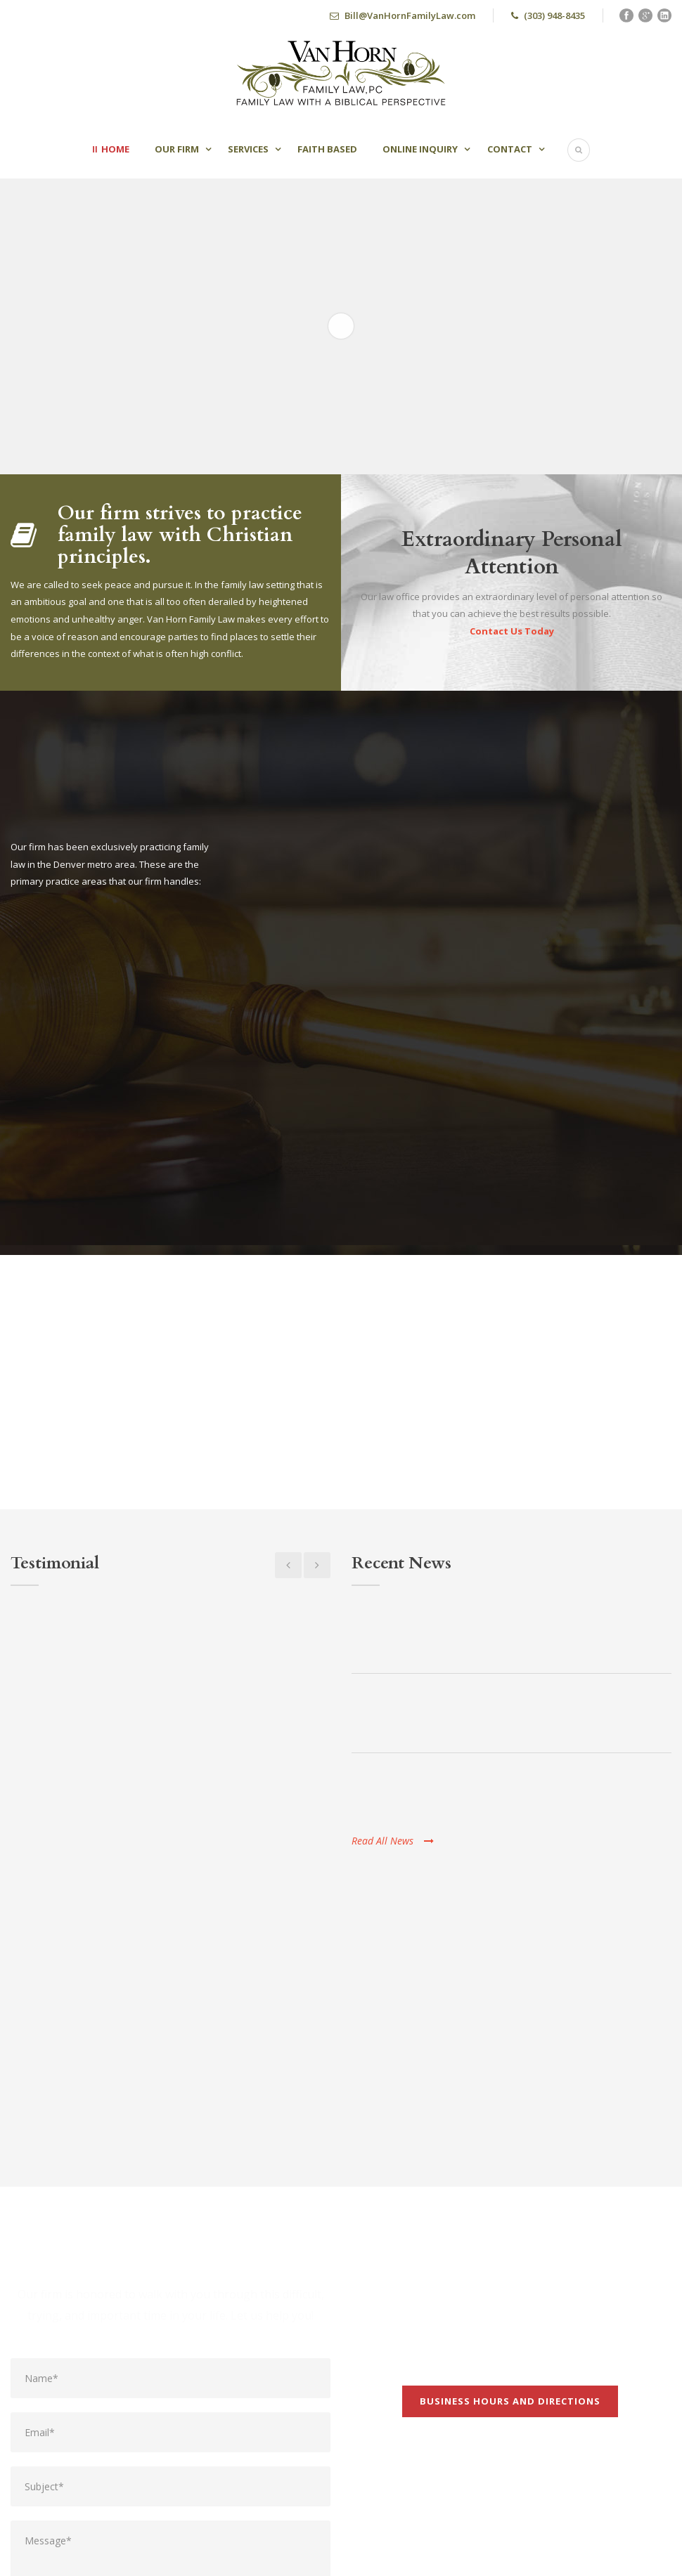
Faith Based (327, 149)
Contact (509, 149)
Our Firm (177, 149)
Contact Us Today (512, 631)
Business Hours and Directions (510, 2170)
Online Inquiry (420, 149)
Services (248, 149)
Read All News (393, 1840)
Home (115, 149)
